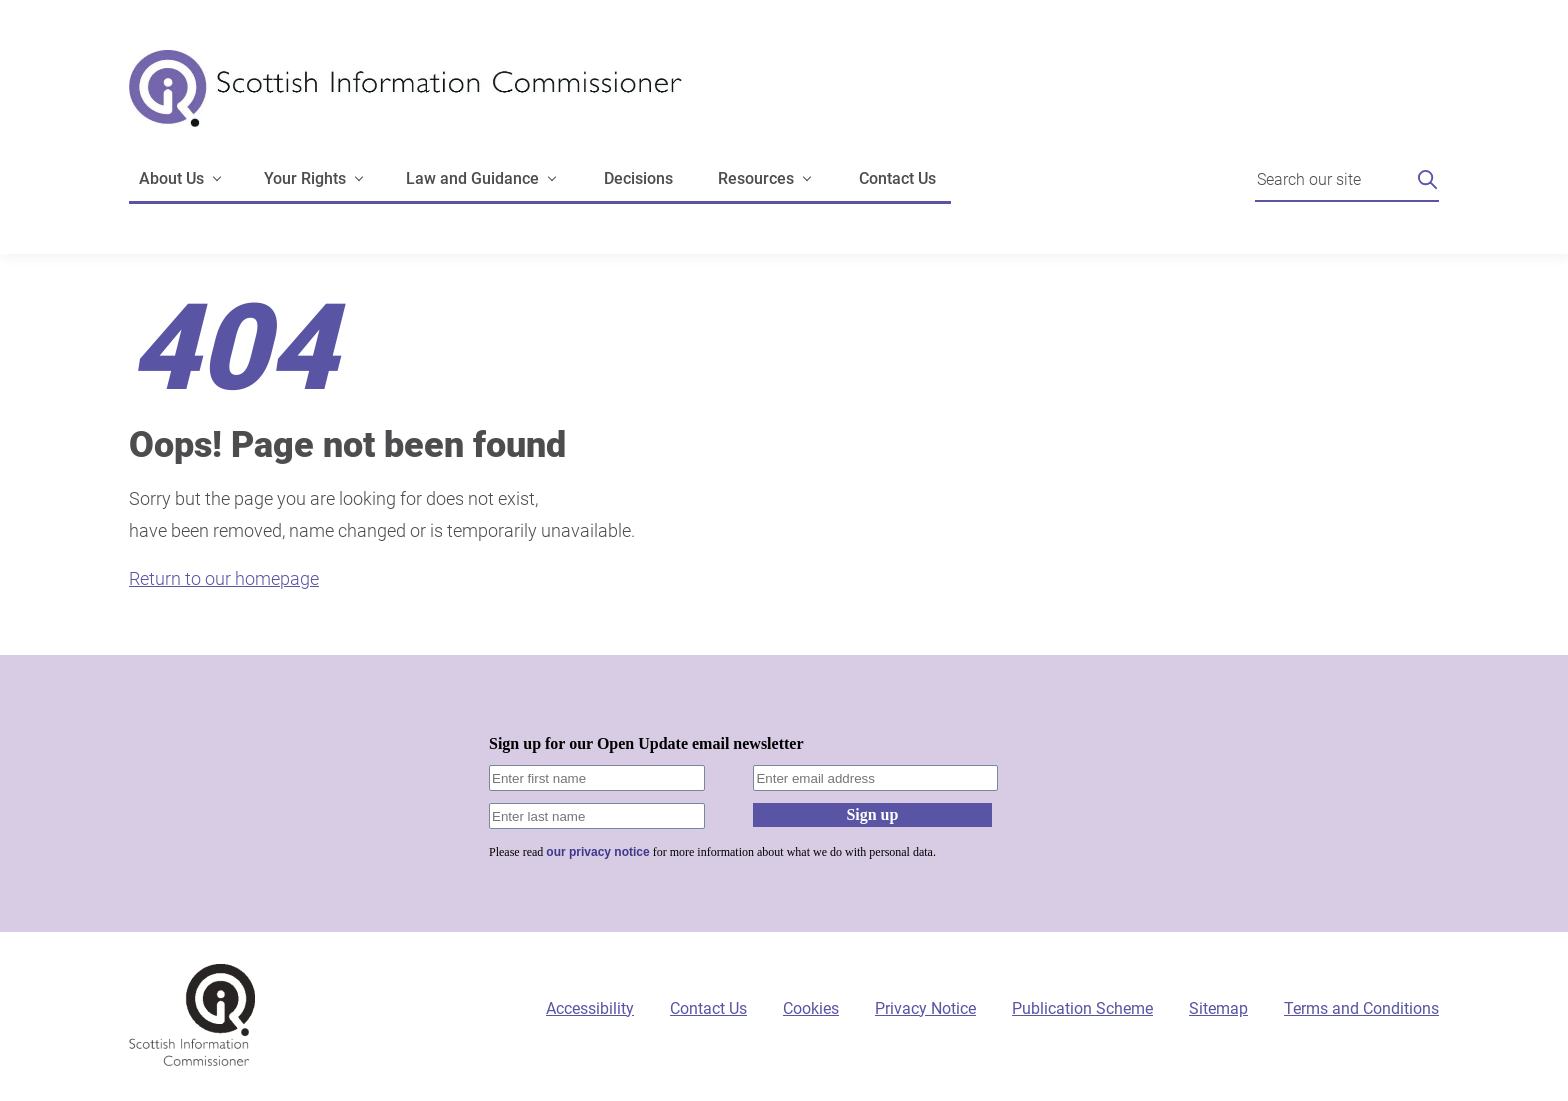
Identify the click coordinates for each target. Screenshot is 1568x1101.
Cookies (811, 1008)
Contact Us (897, 178)
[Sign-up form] (784, 793)
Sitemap (1218, 1008)
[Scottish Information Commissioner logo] (405, 102)
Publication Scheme (1082, 1008)
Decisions (638, 178)
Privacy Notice (925, 1008)
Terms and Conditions (1361, 1008)
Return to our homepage (224, 578)
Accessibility (590, 1008)
